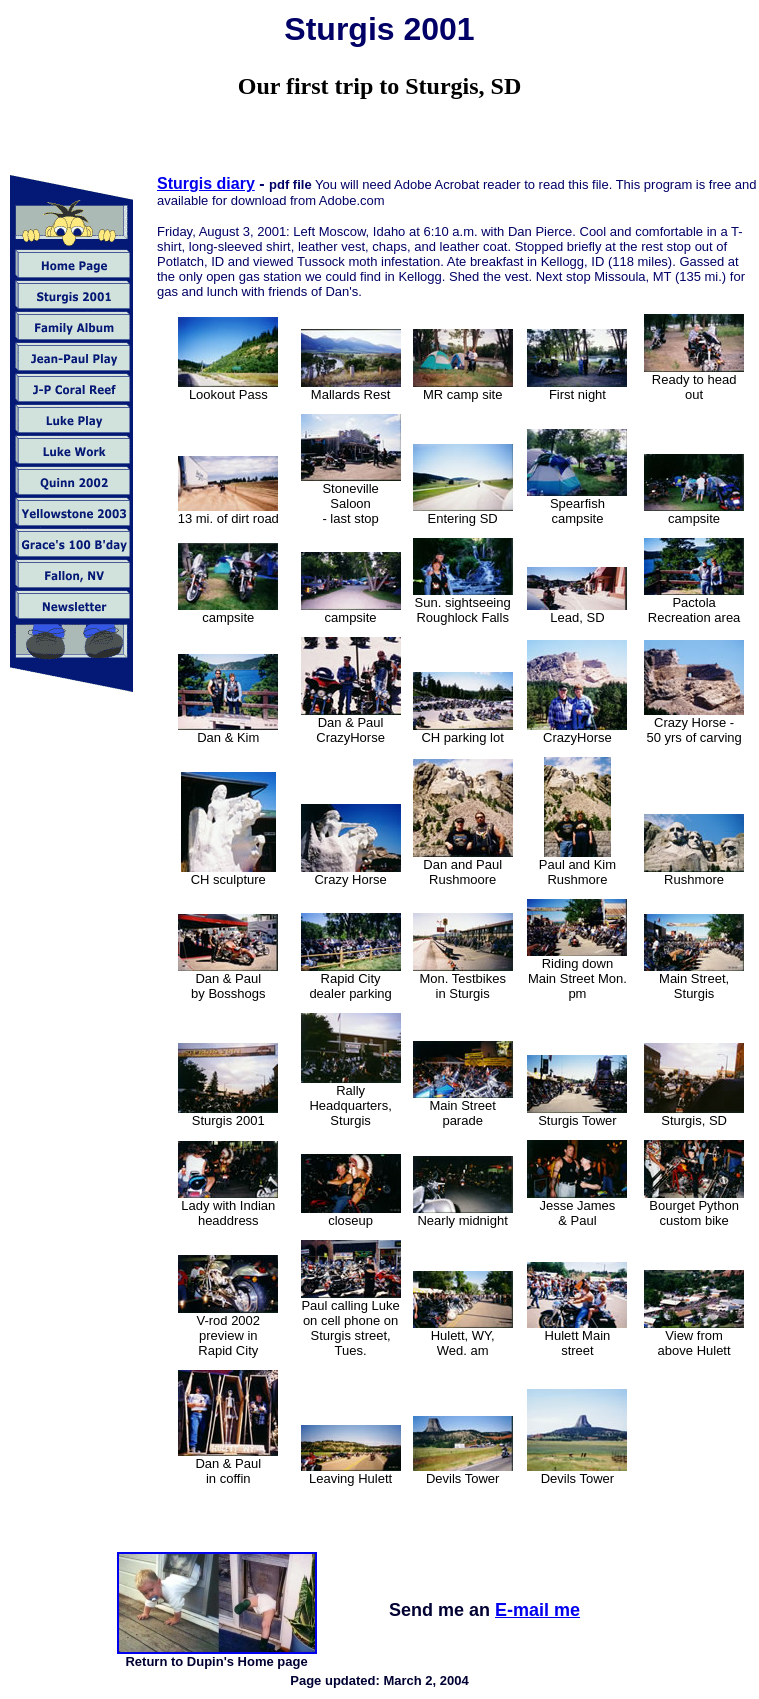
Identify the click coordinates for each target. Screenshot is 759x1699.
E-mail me (537, 1610)
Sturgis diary (206, 183)
